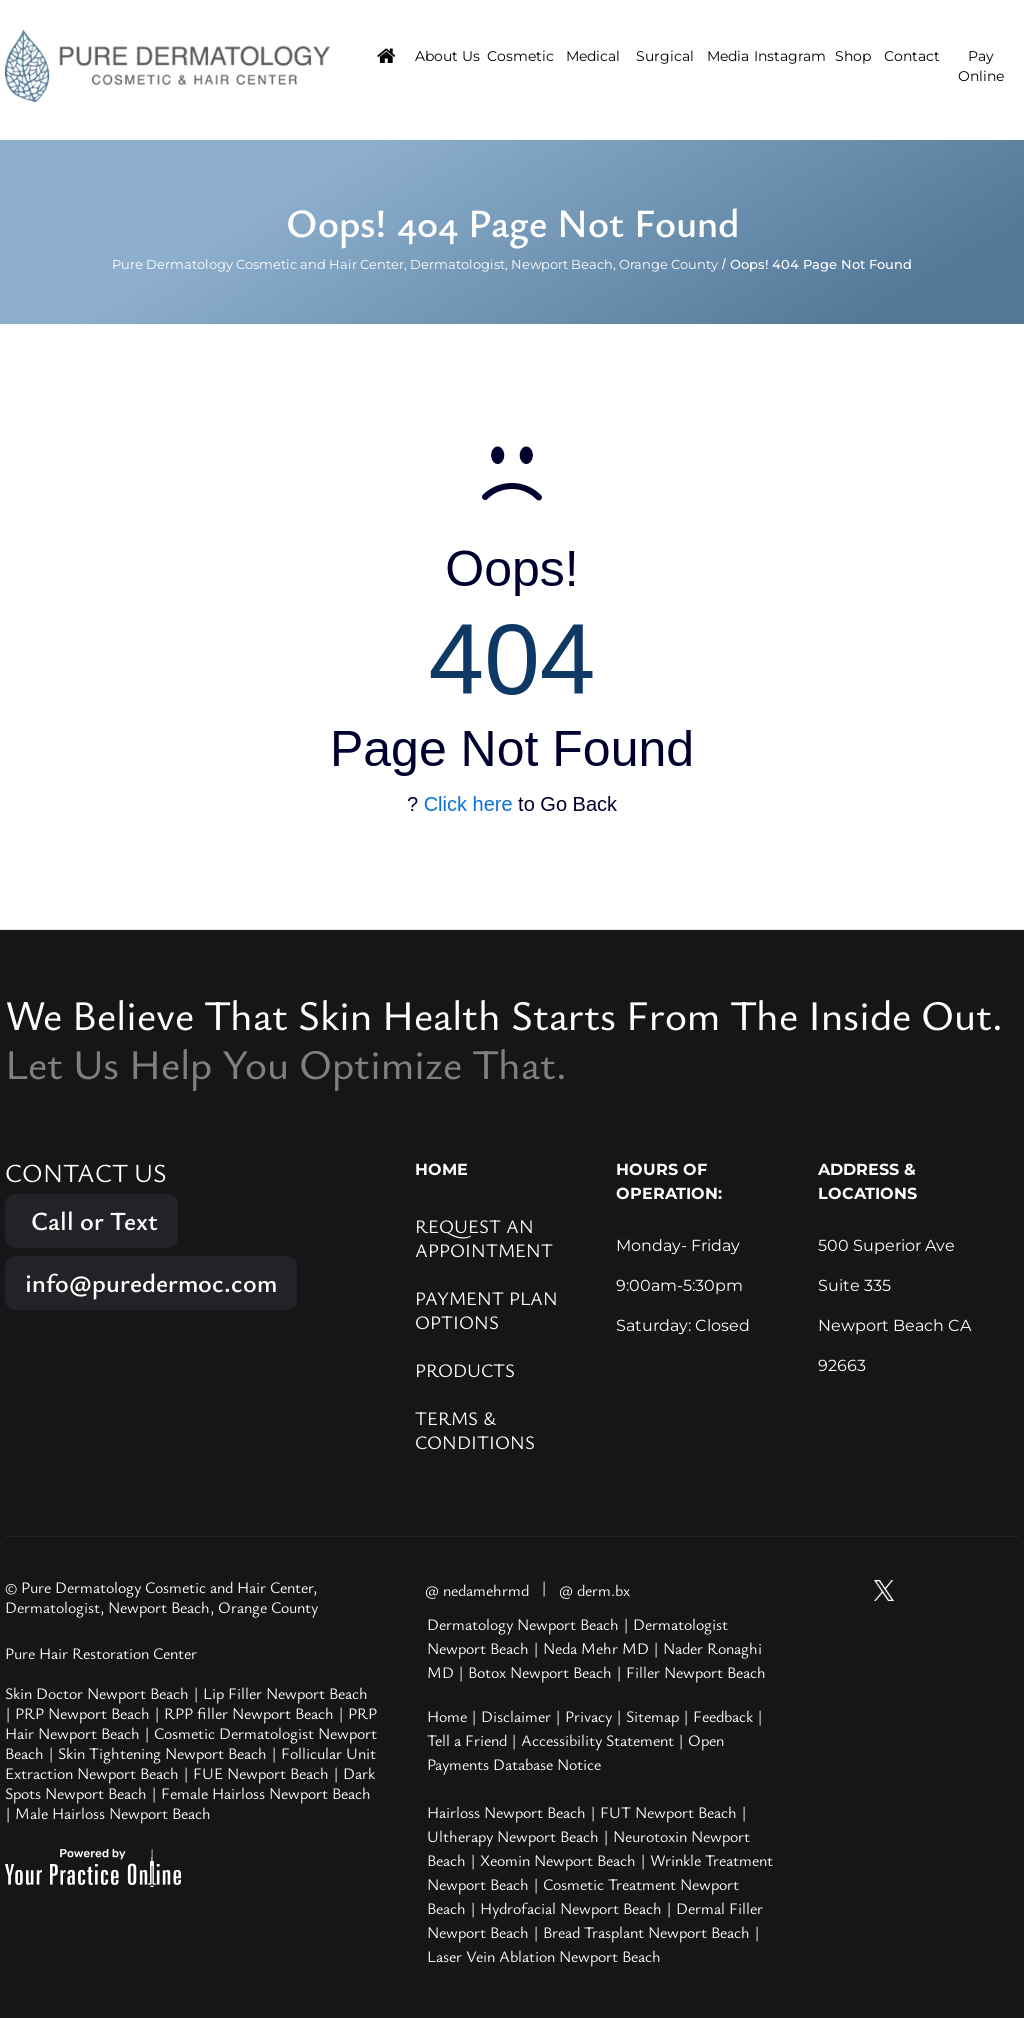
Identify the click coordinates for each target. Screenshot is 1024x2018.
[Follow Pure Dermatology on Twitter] (884, 1590)
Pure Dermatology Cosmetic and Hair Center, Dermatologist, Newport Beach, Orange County (415, 264)
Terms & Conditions (475, 1429)
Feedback (723, 1716)
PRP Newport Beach (82, 1713)
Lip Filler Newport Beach (285, 1693)
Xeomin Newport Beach (558, 1860)
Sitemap (652, 1716)
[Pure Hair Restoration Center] (167, 65)
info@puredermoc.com (151, 1282)
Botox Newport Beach (540, 1672)
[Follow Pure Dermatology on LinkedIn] (998, 1590)
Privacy (588, 1716)
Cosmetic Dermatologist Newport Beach (191, 1743)
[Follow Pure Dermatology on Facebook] (960, 1590)
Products (465, 1369)
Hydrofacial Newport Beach (571, 1908)
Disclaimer (516, 1716)
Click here (468, 804)
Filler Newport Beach (696, 1672)
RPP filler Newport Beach (249, 1713)
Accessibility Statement (597, 1740)
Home (447, 1716)
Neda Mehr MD (596, 1648)
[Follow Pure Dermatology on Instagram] (922, 1590)
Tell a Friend (467, 1740)
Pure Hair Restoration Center (101, 1653)
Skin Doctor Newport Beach (97, 1693)
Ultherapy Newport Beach (513, 1836)
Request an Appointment (484, 1237)
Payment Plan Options (486, 1309)
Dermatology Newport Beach (523, 1624)
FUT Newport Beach (668, 1812)
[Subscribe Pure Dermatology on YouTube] (846, 1590)
